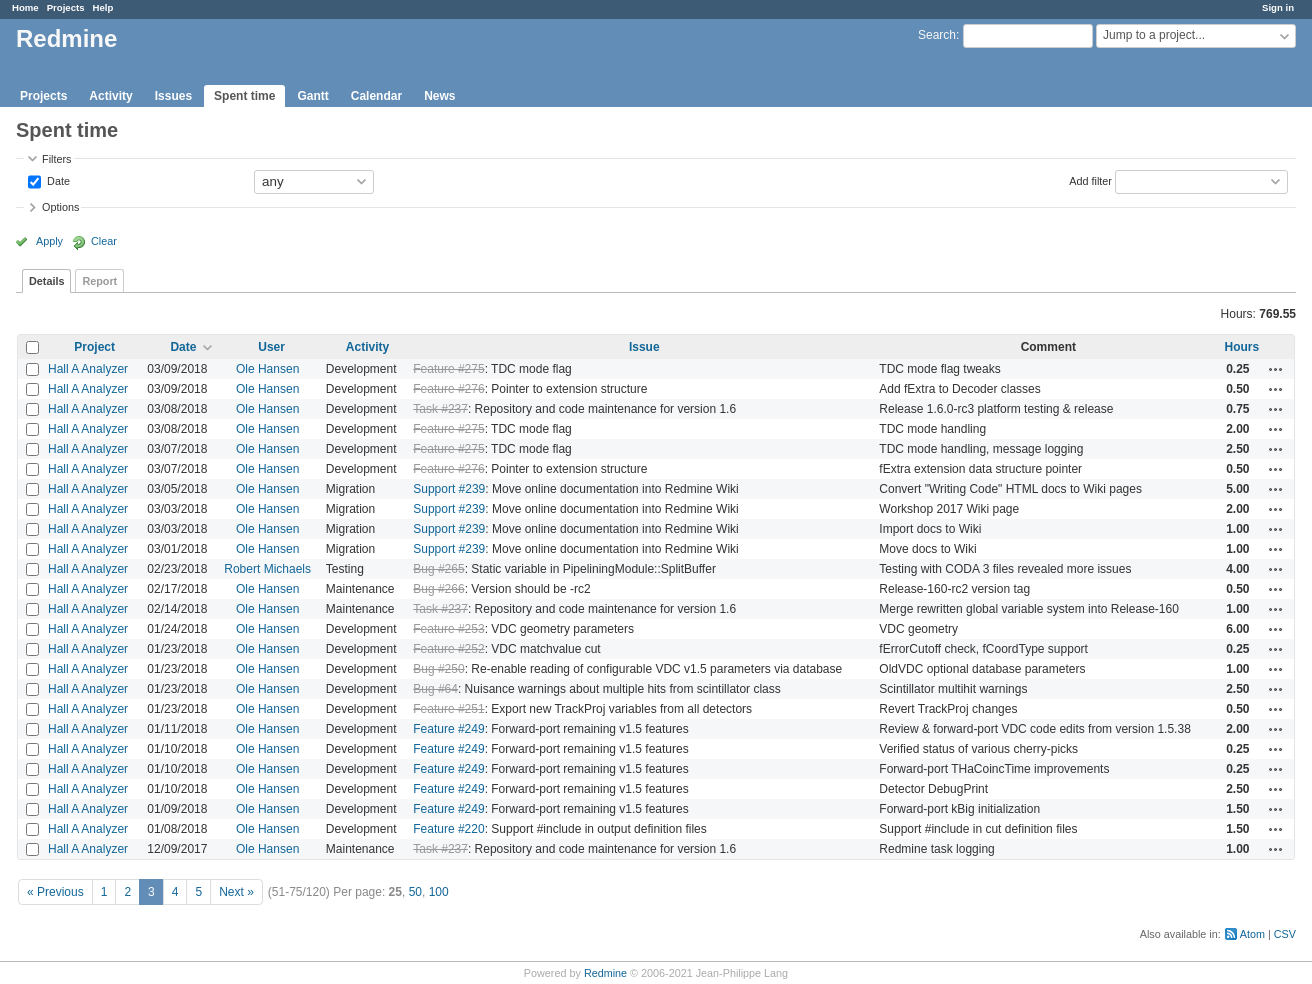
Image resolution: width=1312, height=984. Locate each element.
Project (94, 347)
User (271, 347)
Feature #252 (448, 649)
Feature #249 (448, 729)
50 (415, 892)
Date (57, 180)
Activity (110, 96)
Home (25, 7)
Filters (56, 159)
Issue (644, 347)
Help (103, 7)
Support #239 (449, 489)
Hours (1241, 347)
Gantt (312, 96)
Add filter (1090, 180)
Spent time (244, 96)
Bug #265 (438, 569)
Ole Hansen (267, 369)
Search (937, 35)
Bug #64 (435, 689)
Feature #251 (448, 709)
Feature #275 (448, 369)
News (439, 96)
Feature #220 (448, 829)
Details (46, 281)
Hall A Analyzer (88, 369)
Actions (1276, 369)
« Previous (55, 892)
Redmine (605, 973)
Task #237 (440, 409)
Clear (104, 241)
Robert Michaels (267, 569)
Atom (1252, 934)
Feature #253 (448, 629)
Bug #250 (438, 669)
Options (60, 207)
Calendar (376, 96)
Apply (49, 241)
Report (99, 281)
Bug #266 (438, 589)
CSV (1285, 934)
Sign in (1278, 7)
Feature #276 (448, 389)
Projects (66, 7)
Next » (236, 892)
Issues (173, 96)
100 (439, 892)
